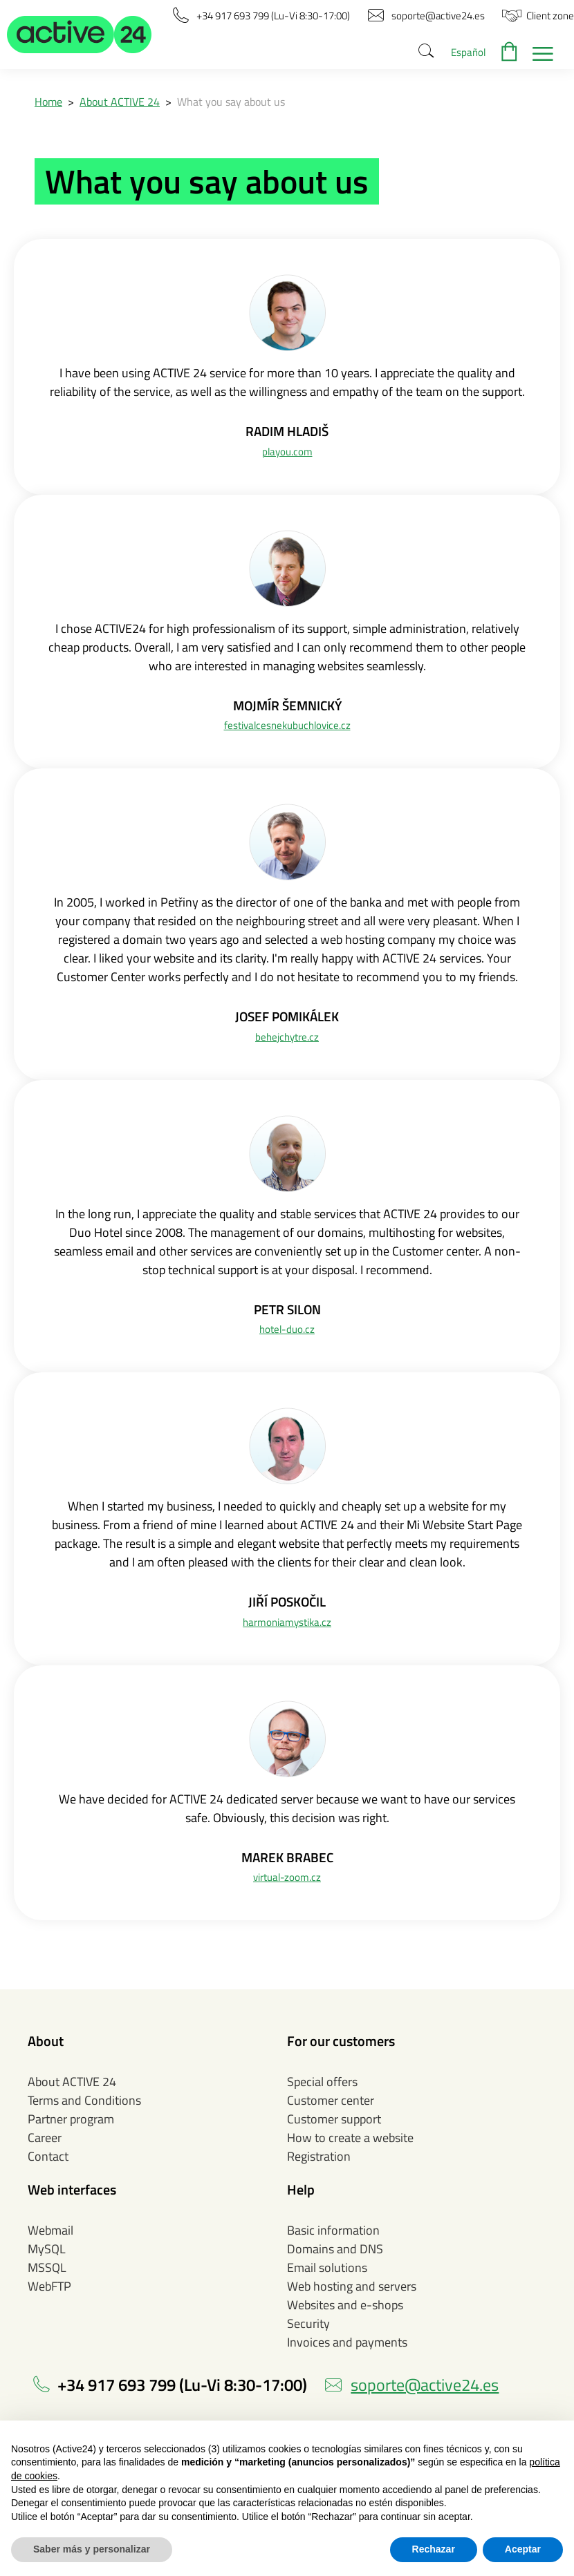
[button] (79, 34)
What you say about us (231, 101)
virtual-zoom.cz (287, 1877)
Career (45, 2137)
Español (468, 52)
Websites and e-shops (345, 2304)
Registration (319, 2156)
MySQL (47, 2248)
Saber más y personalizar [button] (91, 2549)
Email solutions (327, 2267)
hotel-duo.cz (287, 1329)
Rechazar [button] (433, 2549)
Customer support (334, 2119)
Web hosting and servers (351, 2286)
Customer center (330, 2100)
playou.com (287, 452)
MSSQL (47, 2267)
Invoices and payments (347, 2342)
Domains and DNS (335, 2248)
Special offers (322, 2081)
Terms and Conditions (84, 2100)
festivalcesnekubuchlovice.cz (287, 725)
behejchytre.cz (287, 1037)
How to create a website (350, 2137)
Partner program (71, 2119)
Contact (48, 2156)
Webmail (50, 2230)
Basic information (333, 2230)
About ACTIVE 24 (120, 101)
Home (48, 101)
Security (308, 2323)
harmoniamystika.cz (287, 1622)
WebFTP (49, 2286)
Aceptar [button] (523, 2549)
